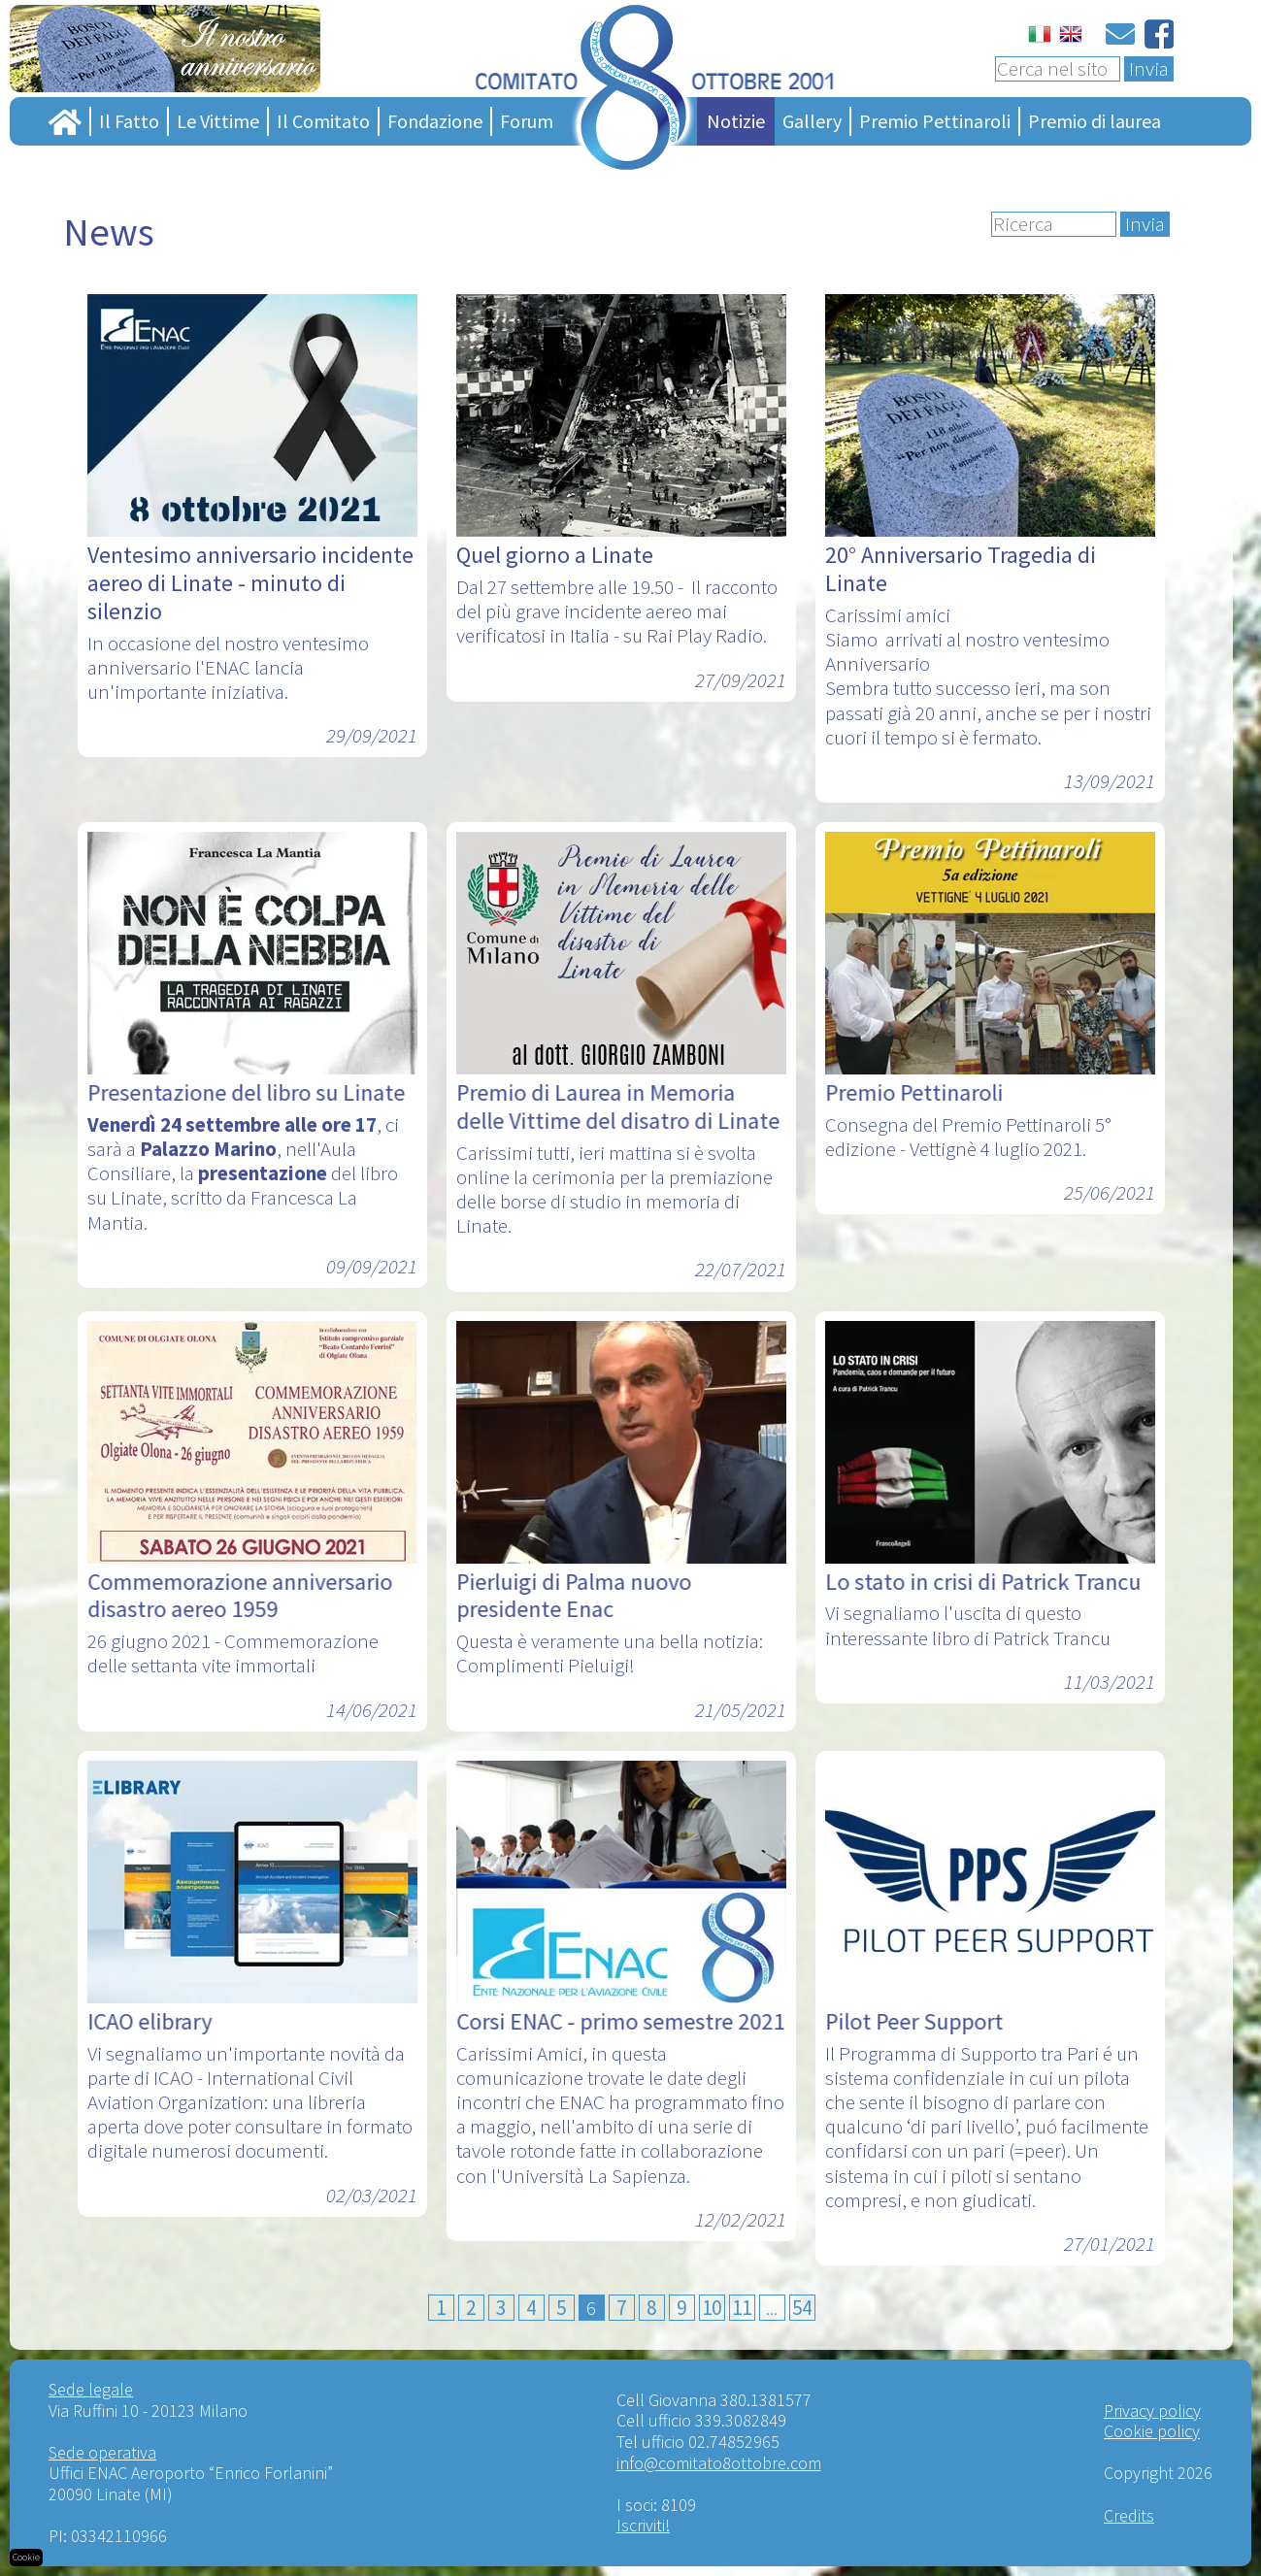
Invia (1149, 69)
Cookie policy (1152, 2431)
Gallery (812, 121)
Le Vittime (218, 121)
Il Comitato (323, 121)
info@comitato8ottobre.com (718, 2463)
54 (802, 2308)
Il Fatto (129, 121)
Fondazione (434, 121)
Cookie (26, 2557)
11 (741, 2308)
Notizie (736, 121)
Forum (526, 121)
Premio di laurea (1094, 121)
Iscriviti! (643, 2525)
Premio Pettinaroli (935, 121)
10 (711, 2308)
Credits (1129, 2515)
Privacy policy (1152, 2410)
